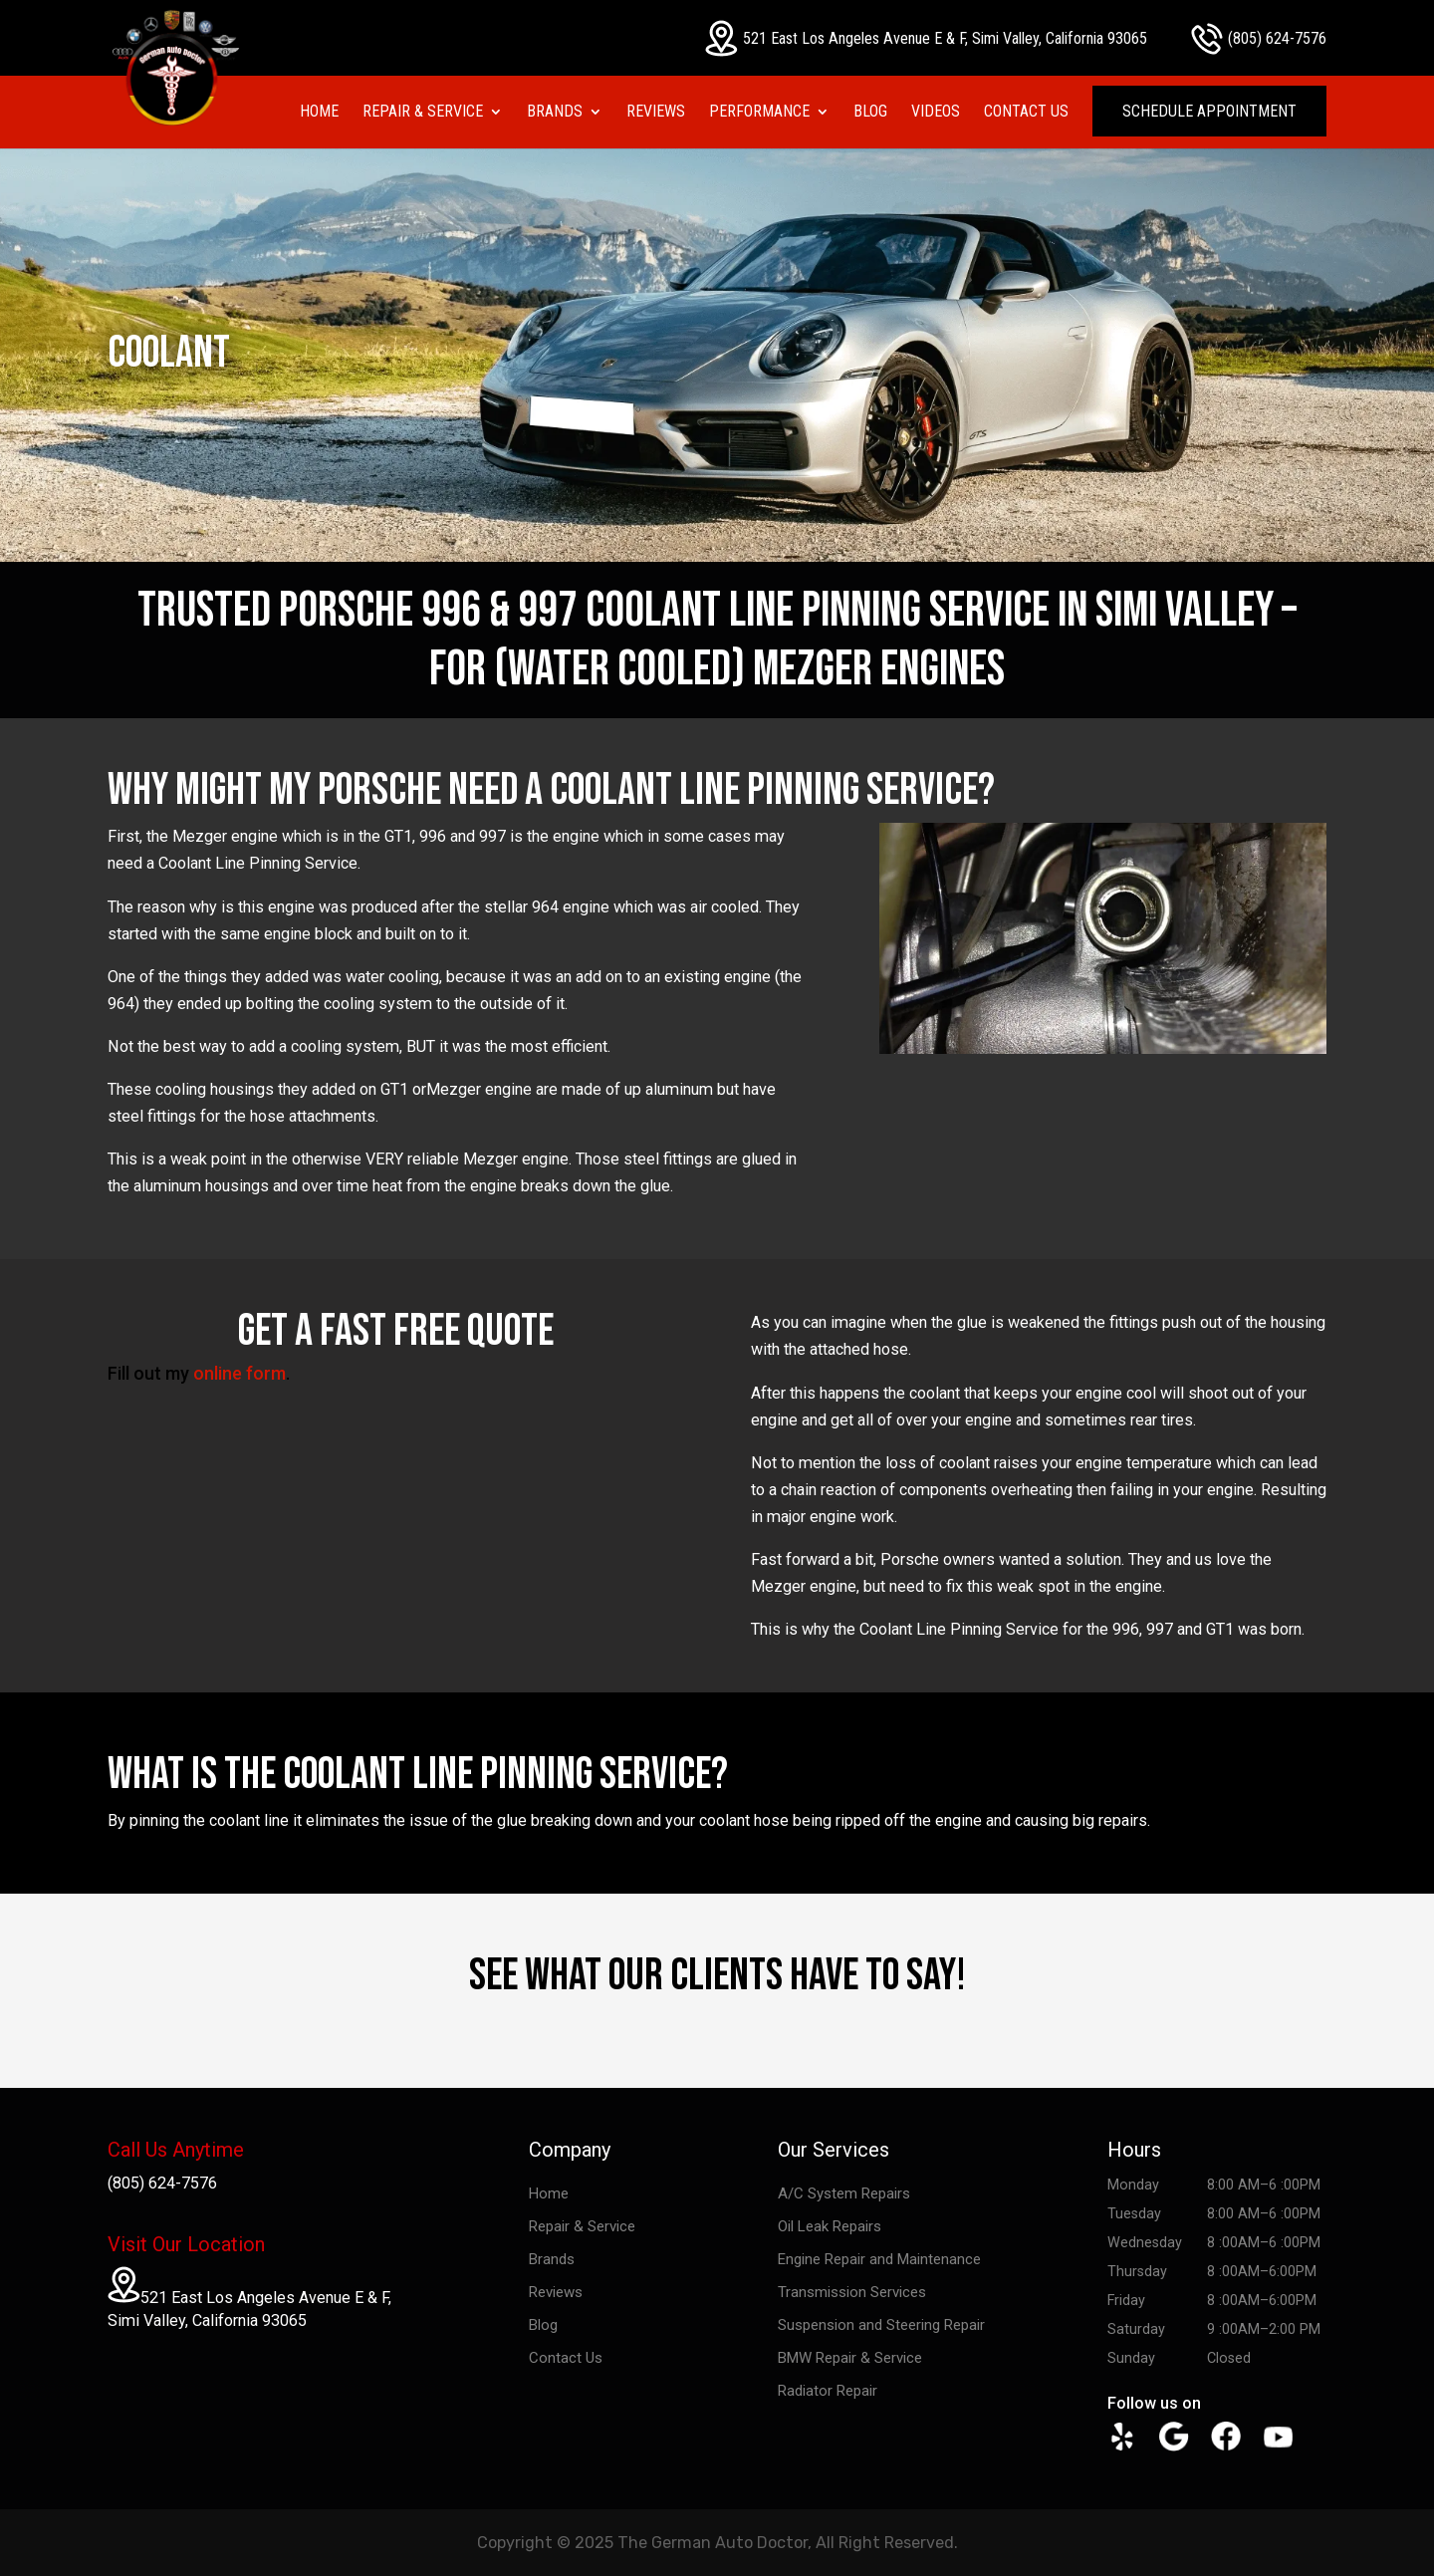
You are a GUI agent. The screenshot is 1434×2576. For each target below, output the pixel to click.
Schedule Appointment (1209, 111)
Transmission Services (852, 2292)
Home (319, 113)
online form (239, 1373)
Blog (870, 113)
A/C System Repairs (844, 2193)
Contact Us (1026, 113)
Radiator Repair (827, 2391)
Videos (935, 113)
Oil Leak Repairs (829, 2226)
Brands (555, 113)
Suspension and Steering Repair (881, 2325)
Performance (759, 113)
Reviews (655, 113)
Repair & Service (422, 113)
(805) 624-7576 (1258, 39)
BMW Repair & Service (850, 2358)
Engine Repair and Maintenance (879, 2259)
